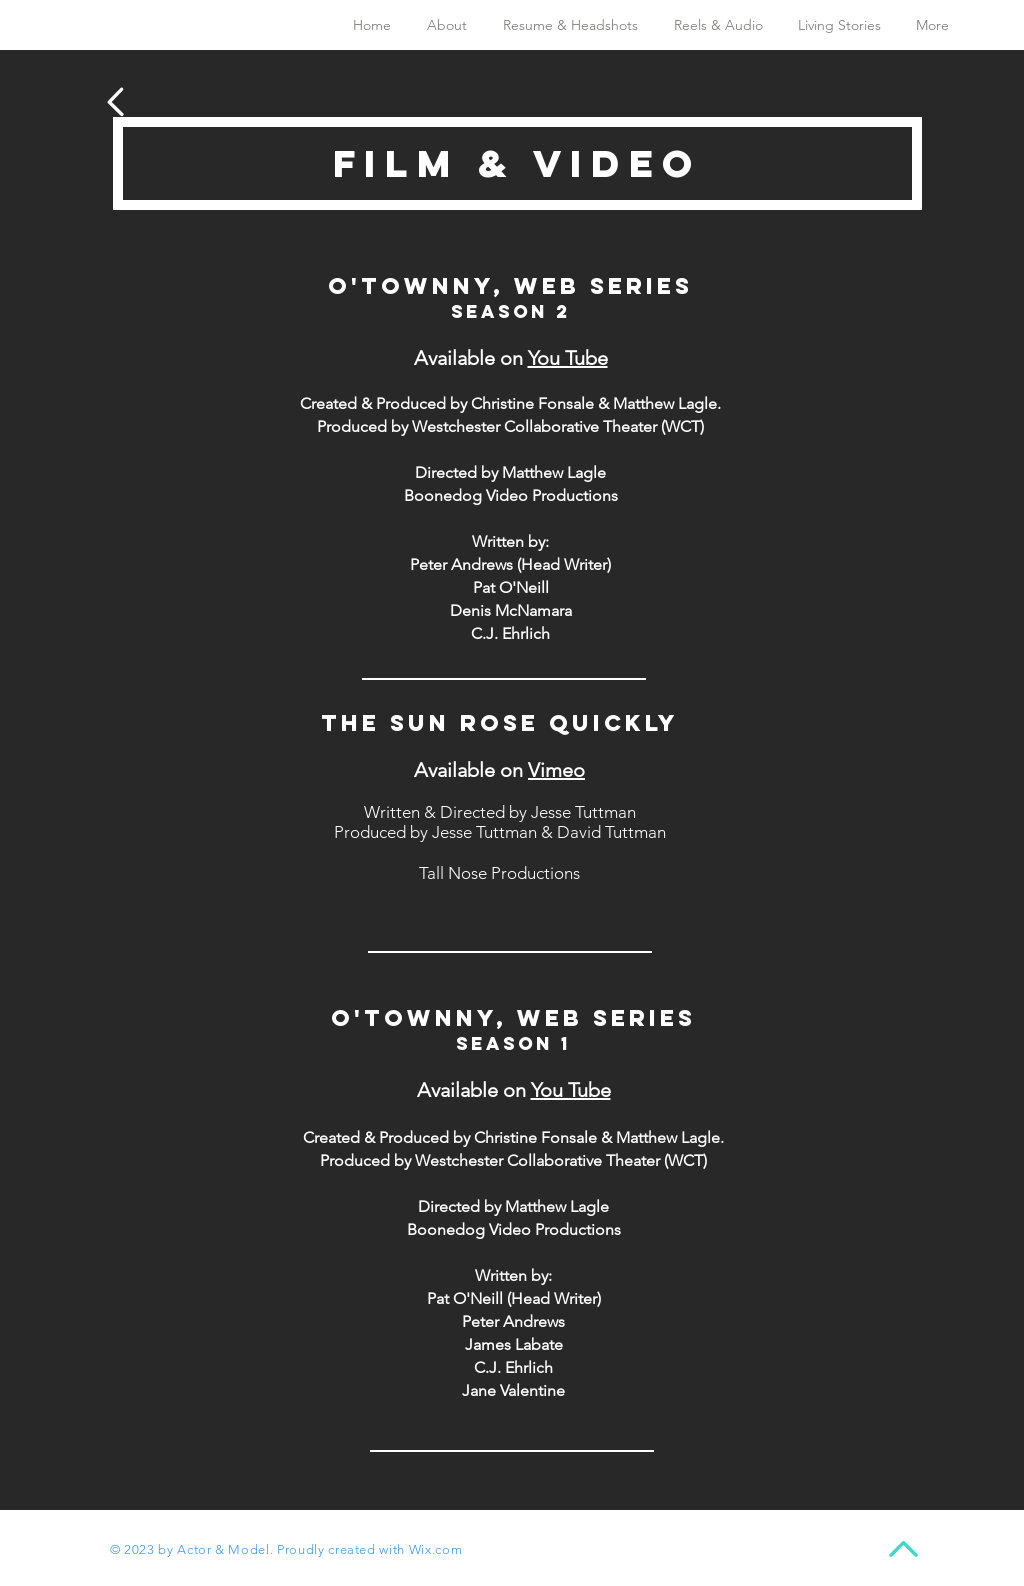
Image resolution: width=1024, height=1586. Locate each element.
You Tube (568, 358)
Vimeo (556, 770)
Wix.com (436, 1549)
